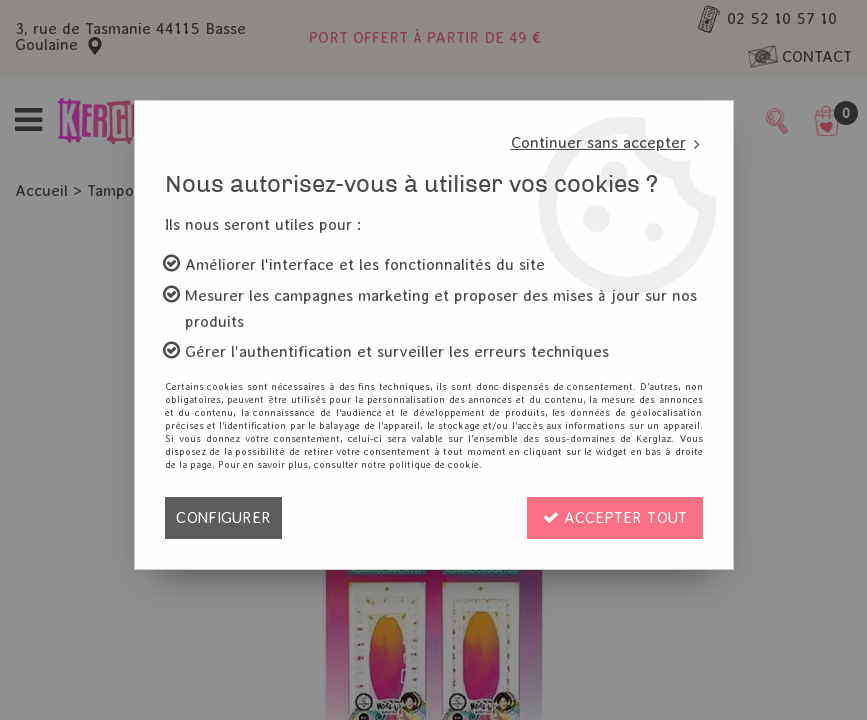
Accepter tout (615, 517)
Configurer (223, 517)
